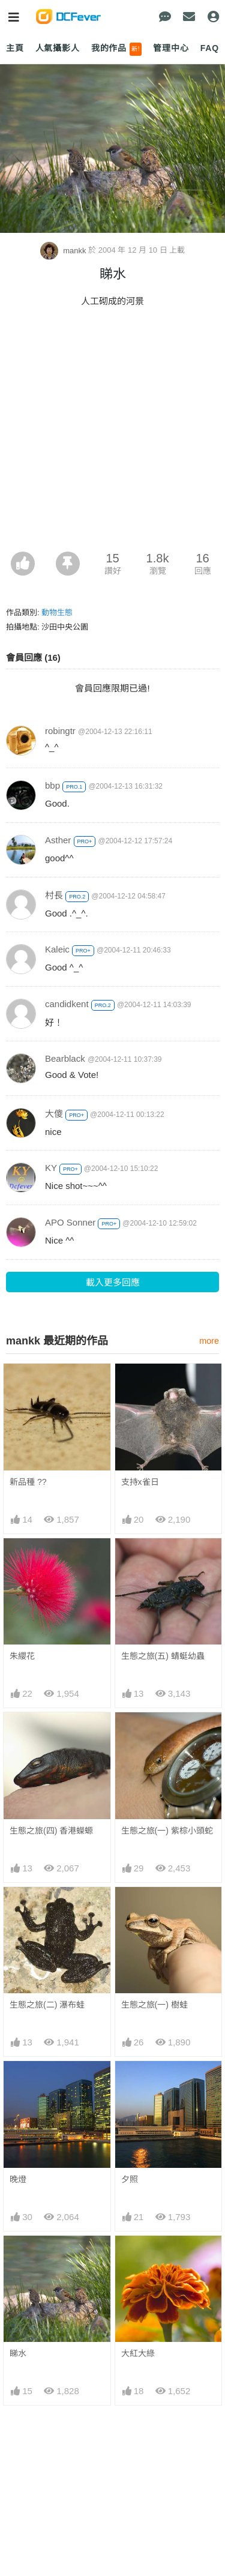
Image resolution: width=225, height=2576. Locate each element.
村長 (54, 895)
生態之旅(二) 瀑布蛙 (47, 2004)
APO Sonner (70, 1222)
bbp (52, 785)
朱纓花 (22, 1656)
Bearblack (65, 1058)
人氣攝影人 (57, 48)
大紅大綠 (138, 2353)
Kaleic (57, 949)
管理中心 (170, 48)
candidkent (67, 1004)
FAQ (209, 48)
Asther (58, 840)
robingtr (60, 731)
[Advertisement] (112, 433)
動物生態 (57, 612)
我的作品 (116, 49)
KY (51, 1168)
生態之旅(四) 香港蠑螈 (51, 1830)
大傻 (54, 1114)
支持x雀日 (140, 1482)
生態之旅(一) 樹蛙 (154, 2004)
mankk (64, 250)
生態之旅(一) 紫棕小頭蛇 (167, 1830)
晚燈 (18, 2179)
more (209, 1341)
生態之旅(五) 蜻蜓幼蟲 (163, 1656)
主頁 (15, 48)
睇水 (18, 2353)
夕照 (129, 2179)
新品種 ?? (28, 1482)
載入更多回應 (113, 1282)
